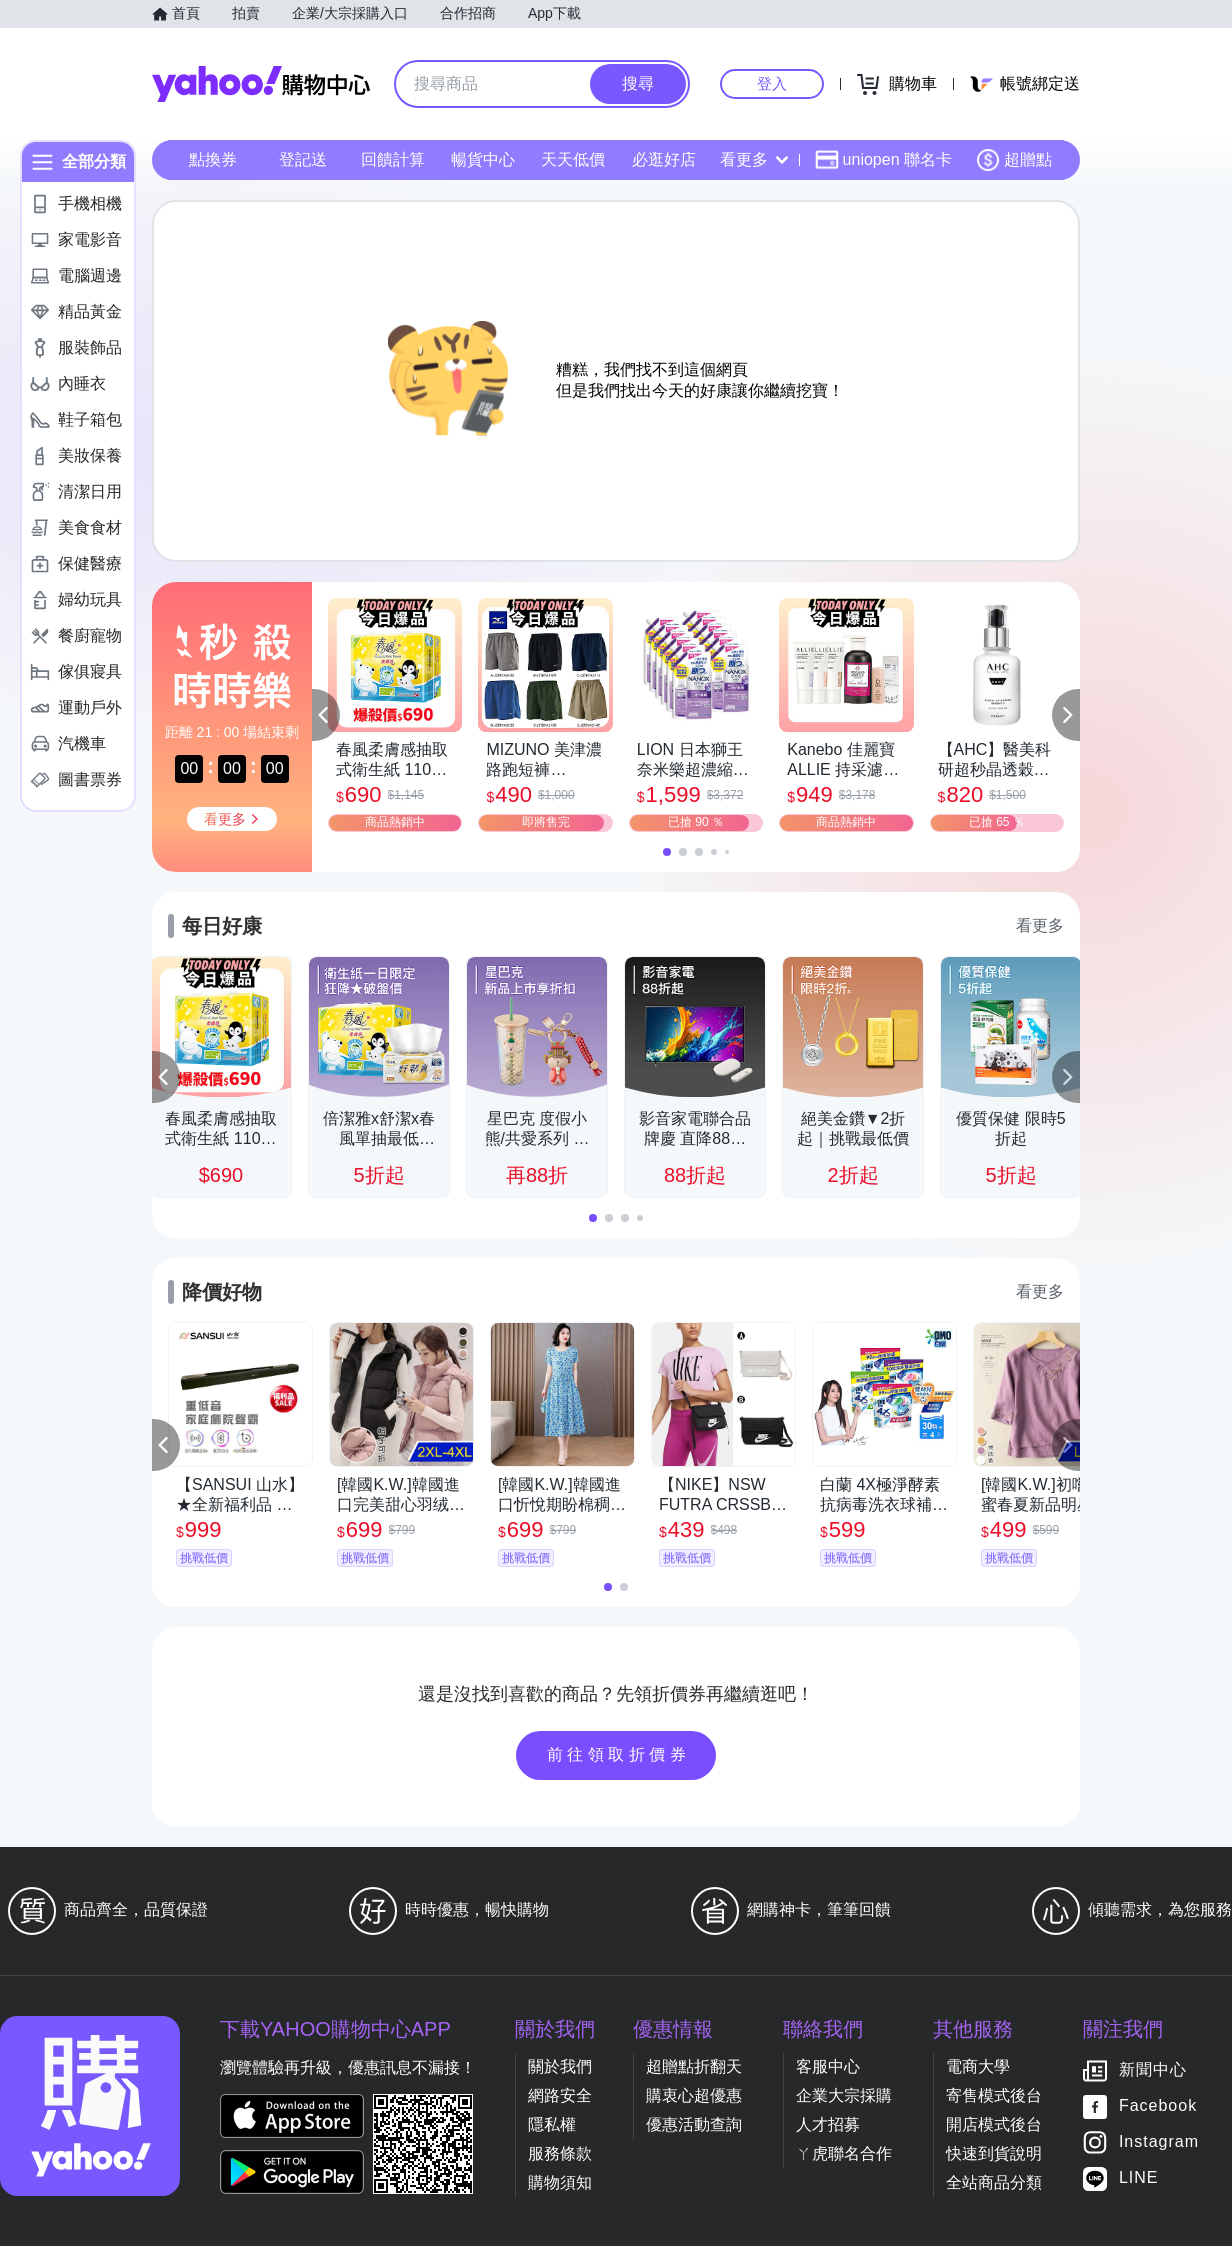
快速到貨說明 (994, 2153)
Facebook (1158, 2106)
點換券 (213, 159)
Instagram (1159, 2142)
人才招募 (828, 2124)
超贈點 (1014, 160)
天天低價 (573, 159)
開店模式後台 (994, 2124)
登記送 (303, 159)
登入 (772, 83)
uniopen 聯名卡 (883, 160)
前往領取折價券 (619, 1754)
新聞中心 (1153, 2070)
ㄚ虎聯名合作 (844, 2153)
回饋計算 (393, 159)
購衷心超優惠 (694, 2095)
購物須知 (560, 2182)
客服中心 (828, 2066)
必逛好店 (664, 159)
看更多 (754, 159)
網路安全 (560, 2095)
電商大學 (978, 2066)
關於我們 (560, 2066)
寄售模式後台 (994, 2095)
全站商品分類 (994, 2182)
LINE (1139, 2178)
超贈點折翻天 (694, 2066)
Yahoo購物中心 (261, 84)
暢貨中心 (483, 159)
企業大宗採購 (844, 2095)
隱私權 (552, 2124)
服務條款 (560, 2153)
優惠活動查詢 (694, 2124)
